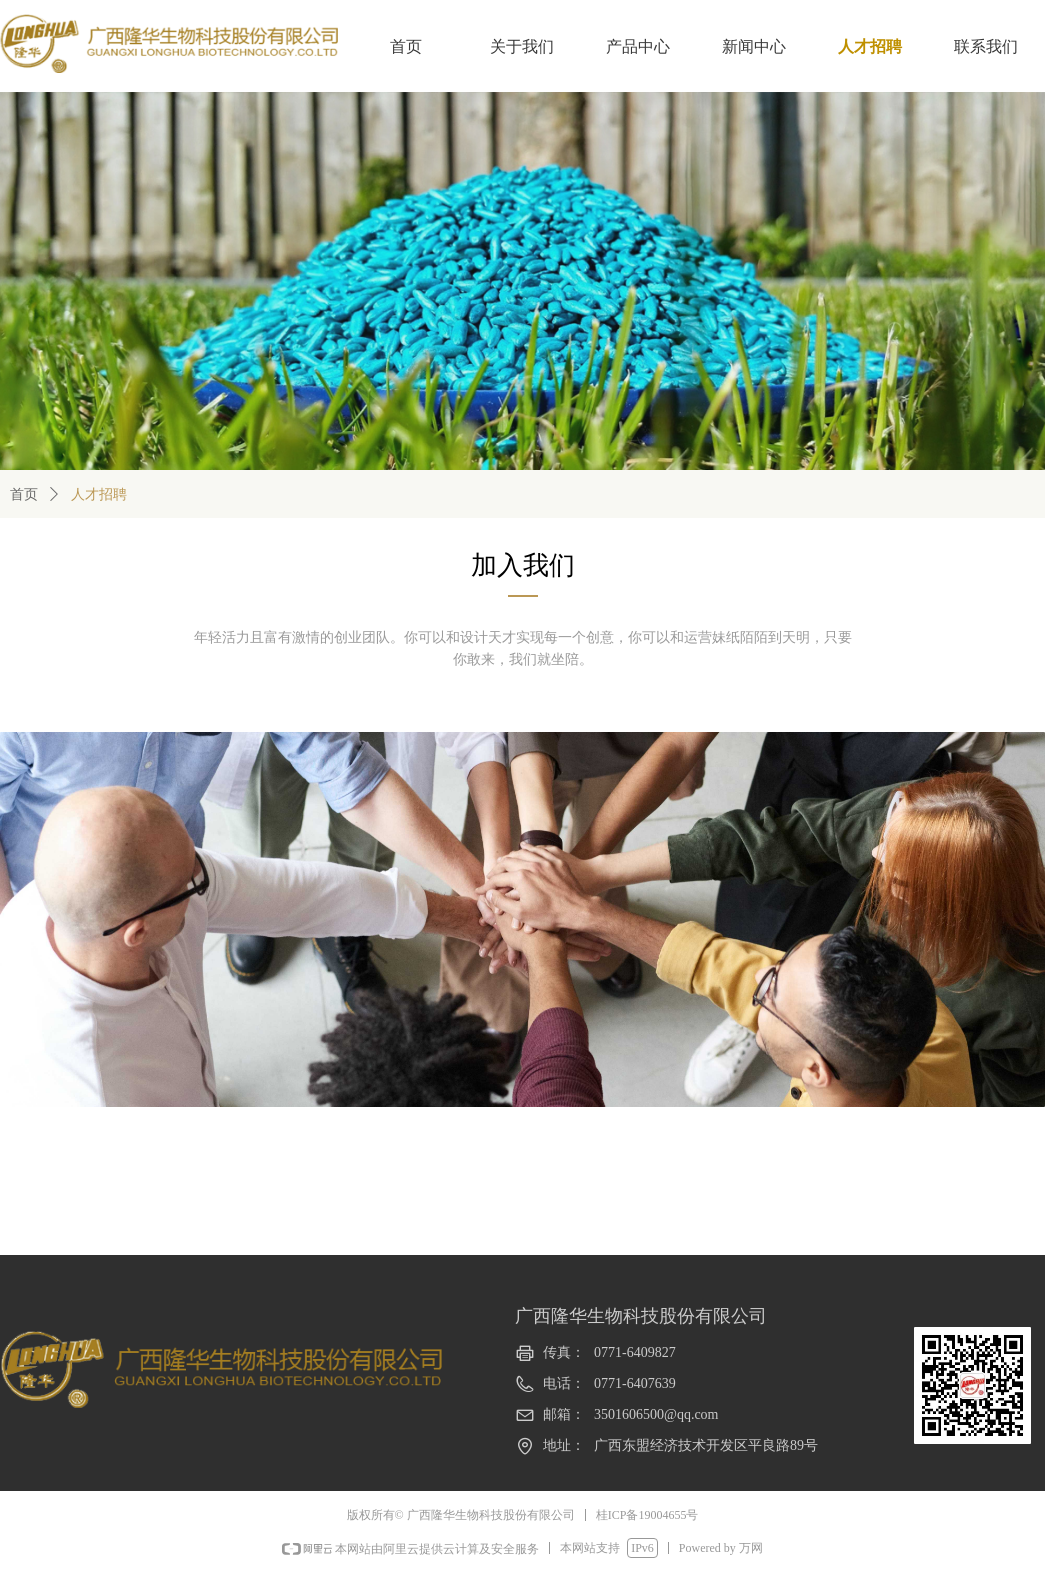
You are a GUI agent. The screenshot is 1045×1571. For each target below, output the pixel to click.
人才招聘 (99, 494)
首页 (24, 494)
